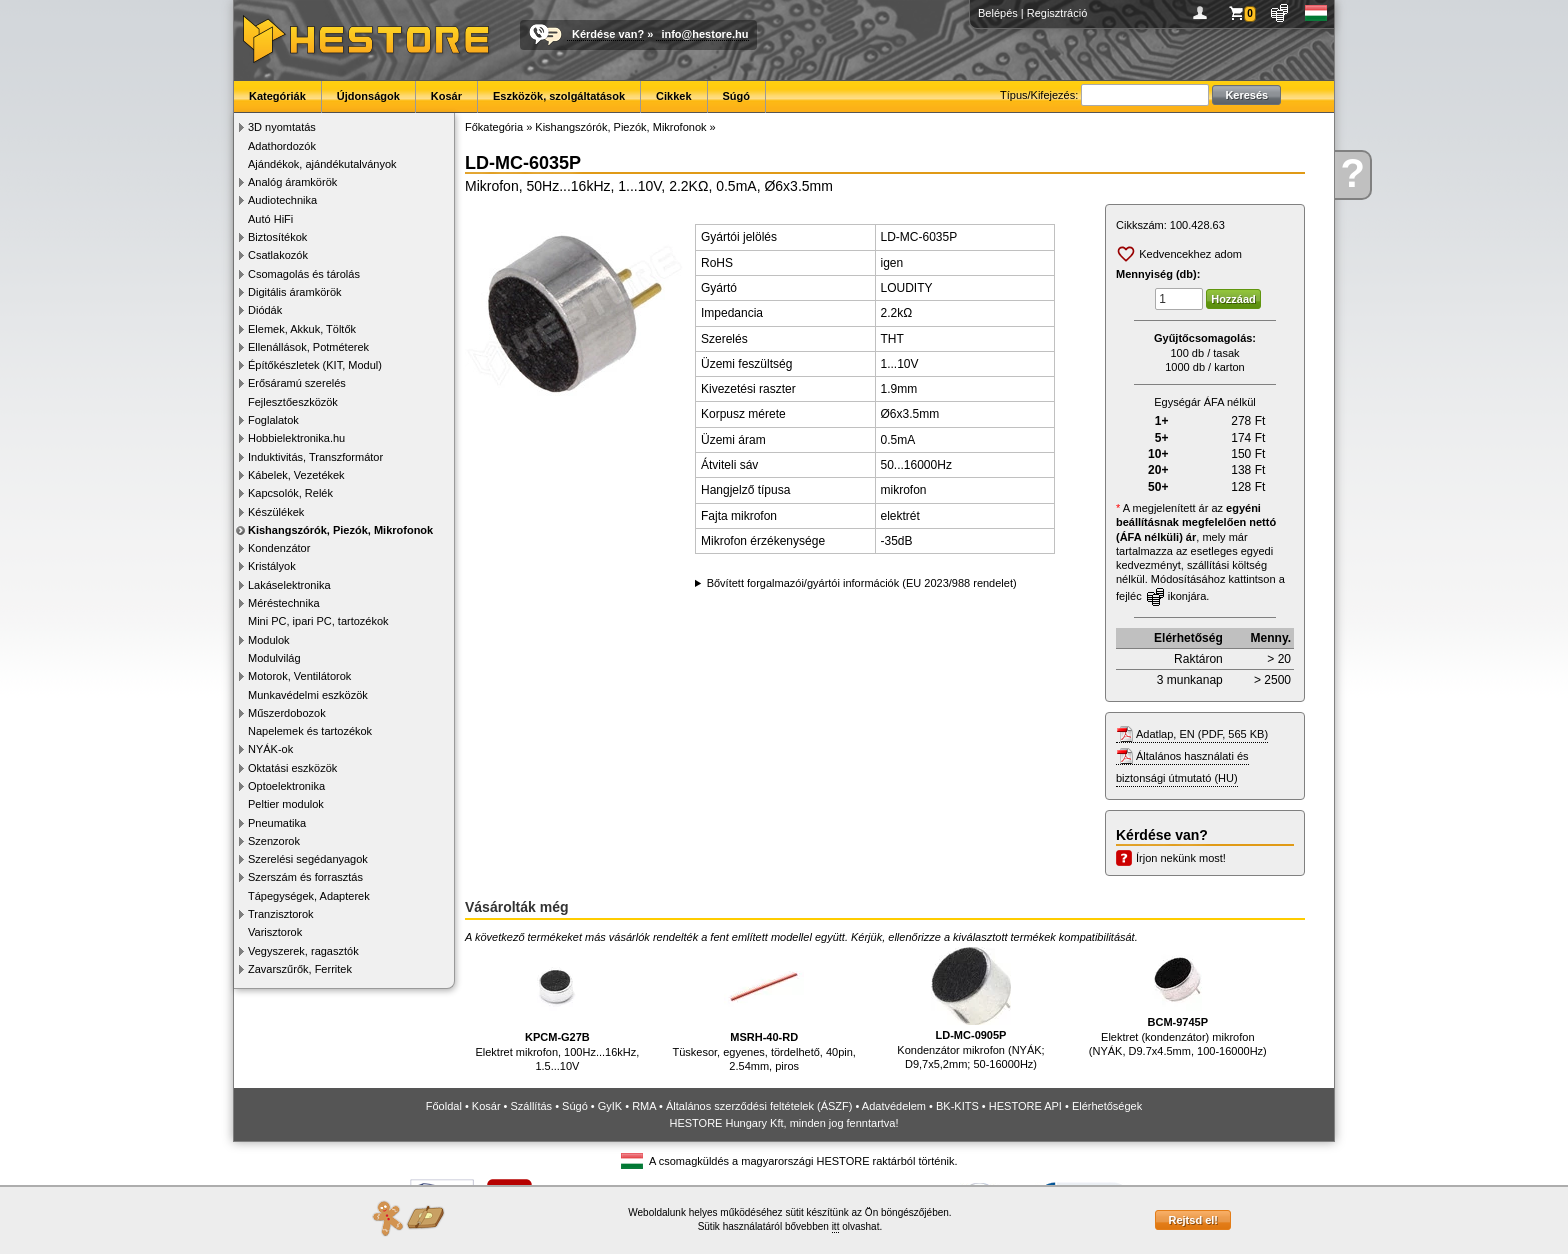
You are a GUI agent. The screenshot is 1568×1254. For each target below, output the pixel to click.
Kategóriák (277, 96)
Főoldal (444, 1106)
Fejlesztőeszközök (293, 402)
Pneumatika (277, 823)
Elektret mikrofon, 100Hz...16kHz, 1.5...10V (557, 1009)
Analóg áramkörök (292, 182)
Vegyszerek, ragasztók (303, 951)
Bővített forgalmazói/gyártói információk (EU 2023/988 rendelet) (862, 583)
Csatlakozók (278, 255)
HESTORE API (1025, 1106)
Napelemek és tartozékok (310, 731)
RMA (644, 1106)
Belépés (998, 13)
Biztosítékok (277, 237)
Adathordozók (282, 146)
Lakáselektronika (289, 585)
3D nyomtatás (282, 127)
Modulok (269, 640)
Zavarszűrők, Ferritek (300, 969)
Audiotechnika (282, 200)
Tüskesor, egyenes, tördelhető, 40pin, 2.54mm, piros (763, 1009)
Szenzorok (274, 841)
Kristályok (272, 566)
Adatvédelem (894, 1106)
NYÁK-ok (270, 749)
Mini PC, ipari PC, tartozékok (318, 621)
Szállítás (532, 1106)
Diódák (265, 310)
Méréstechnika (284, 603)
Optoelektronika (286, 786)
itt (836, 1226)
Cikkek (673, 96)
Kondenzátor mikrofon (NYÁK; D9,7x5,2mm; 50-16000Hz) (970, 1008)
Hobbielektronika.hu (296, 438)
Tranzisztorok (281, 914)
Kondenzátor (279, 548)
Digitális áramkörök (295, 292)
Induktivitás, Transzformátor (315, 457)
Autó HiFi (270, 219)
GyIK (610, 1106)
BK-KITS (957, 1106)
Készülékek (276, 512)
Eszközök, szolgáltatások (559, 96)
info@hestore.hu (704, 34)
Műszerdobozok (287, 713)
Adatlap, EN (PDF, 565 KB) (1202, 734)
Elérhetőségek (1107, 1106)
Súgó (737, 96)
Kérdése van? (608, 34)
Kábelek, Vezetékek (296, 475)
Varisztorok (275, 932)
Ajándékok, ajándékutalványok (322, 164)
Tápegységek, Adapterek (309, 896)
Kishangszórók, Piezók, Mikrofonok (340, 530)
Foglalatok (273, 420)
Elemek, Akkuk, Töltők (302, 329)
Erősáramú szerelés (297, 383)
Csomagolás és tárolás (304, 274)
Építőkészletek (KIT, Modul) (315, 365)
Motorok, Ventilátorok (299, 676)
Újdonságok (368, 96)
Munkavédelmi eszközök (308, 695)
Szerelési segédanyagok (308, 859)
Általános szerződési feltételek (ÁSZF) (759, 1106)
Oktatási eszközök (292, 768)
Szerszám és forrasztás (305, 877)
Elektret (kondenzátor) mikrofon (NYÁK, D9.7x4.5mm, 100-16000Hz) (1178, 1002)
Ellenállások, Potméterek (308, 347)
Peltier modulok (286, 804)
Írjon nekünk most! (1181, 858)
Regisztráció (1057, 13)
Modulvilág (274, 658)
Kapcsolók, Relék (290, 493)
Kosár (446, 96)
